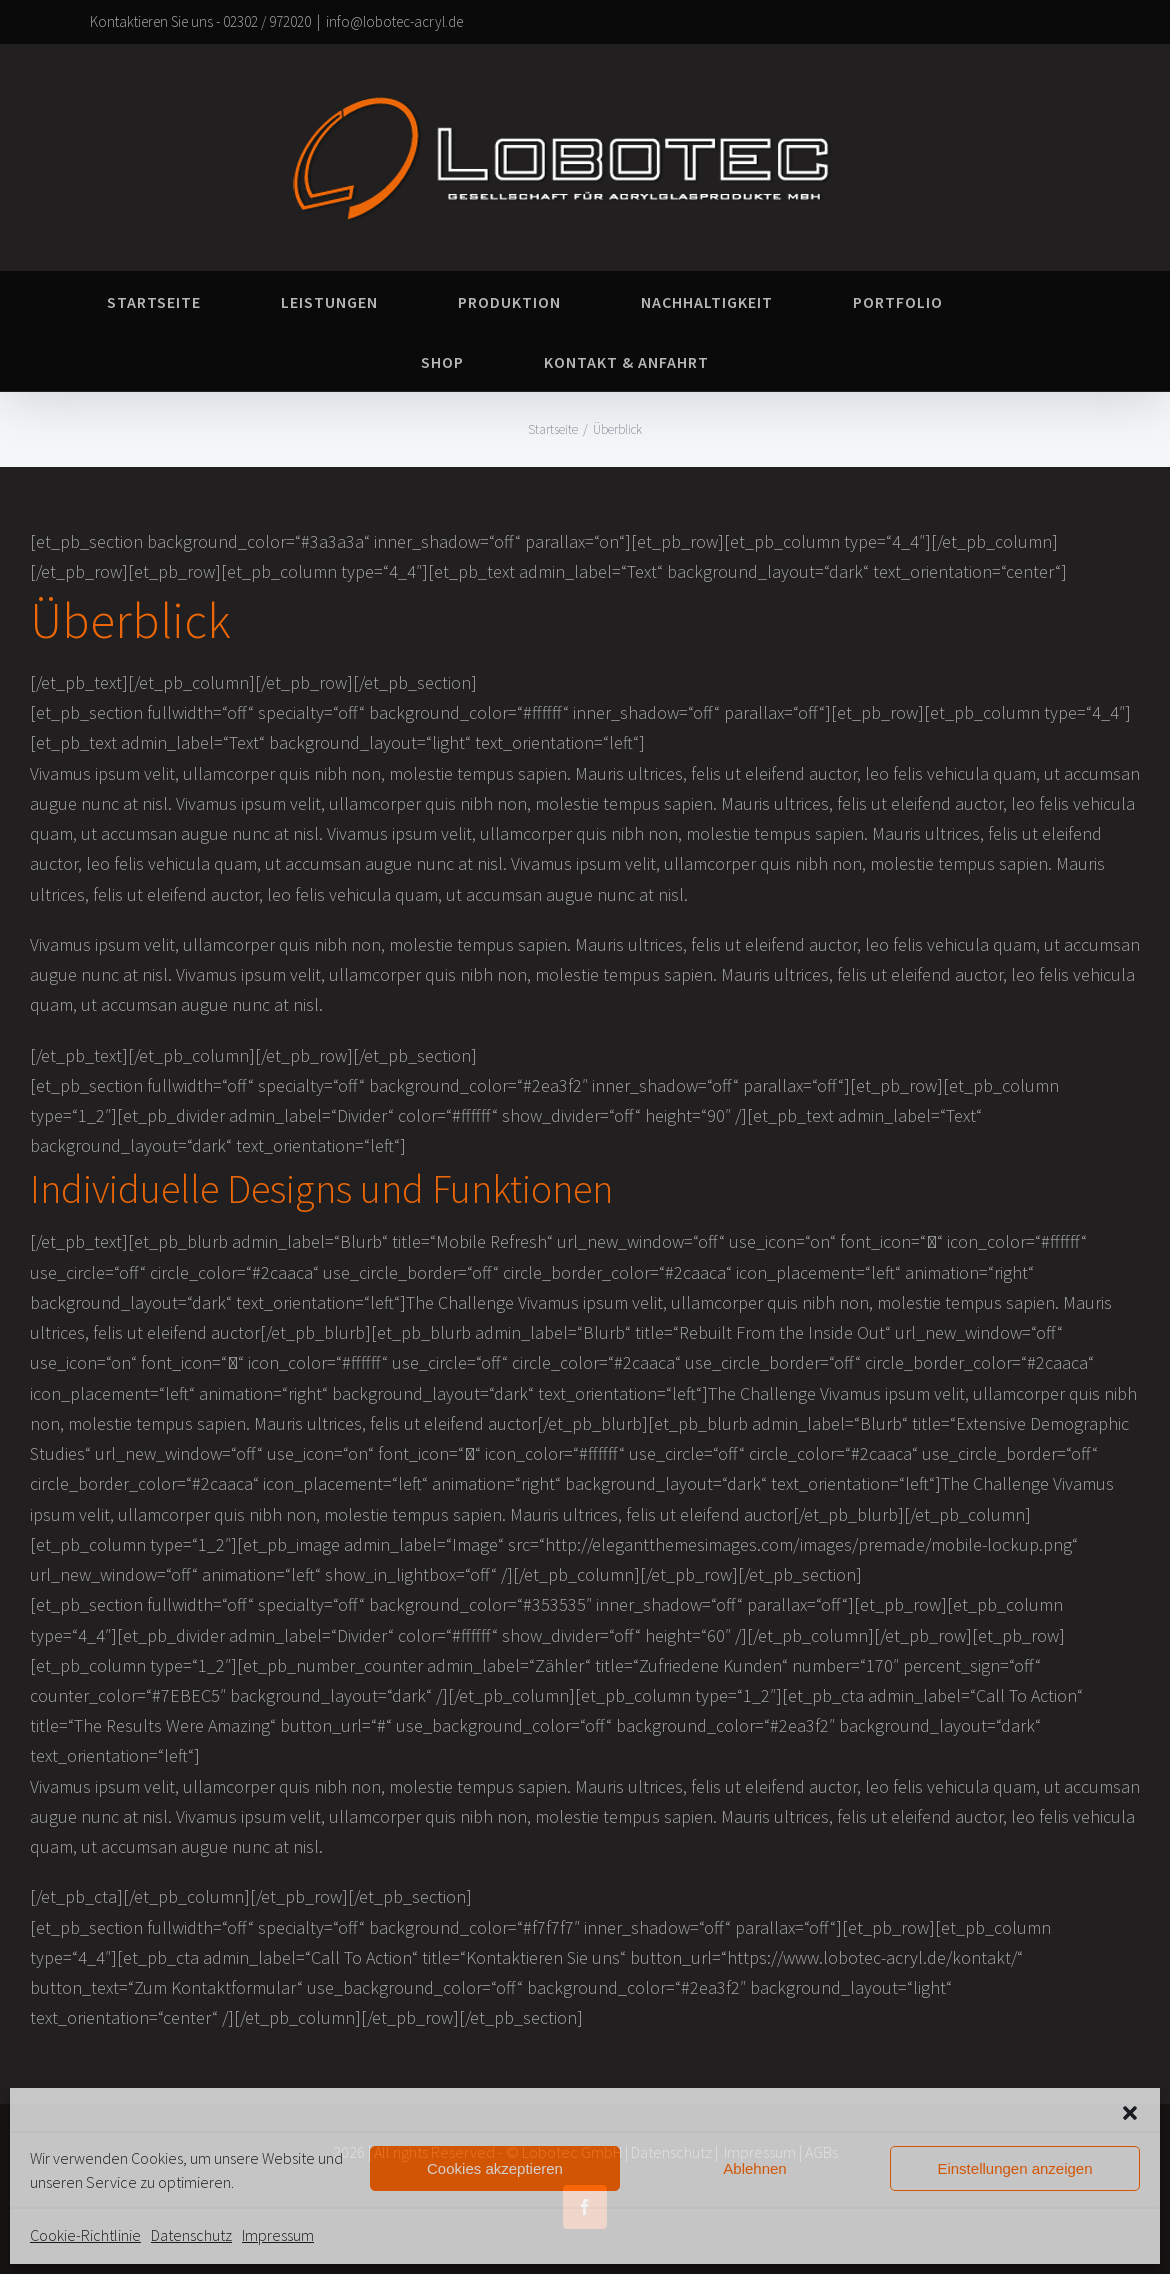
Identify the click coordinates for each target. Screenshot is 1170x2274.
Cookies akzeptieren (495, 2168)
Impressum (278, 2235)
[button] (1130, 2113)
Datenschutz (191, 2235)
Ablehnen (754, 2168)
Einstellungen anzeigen (1014, 2168)
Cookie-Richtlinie (85, 2235)
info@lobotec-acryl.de (394, 21)
